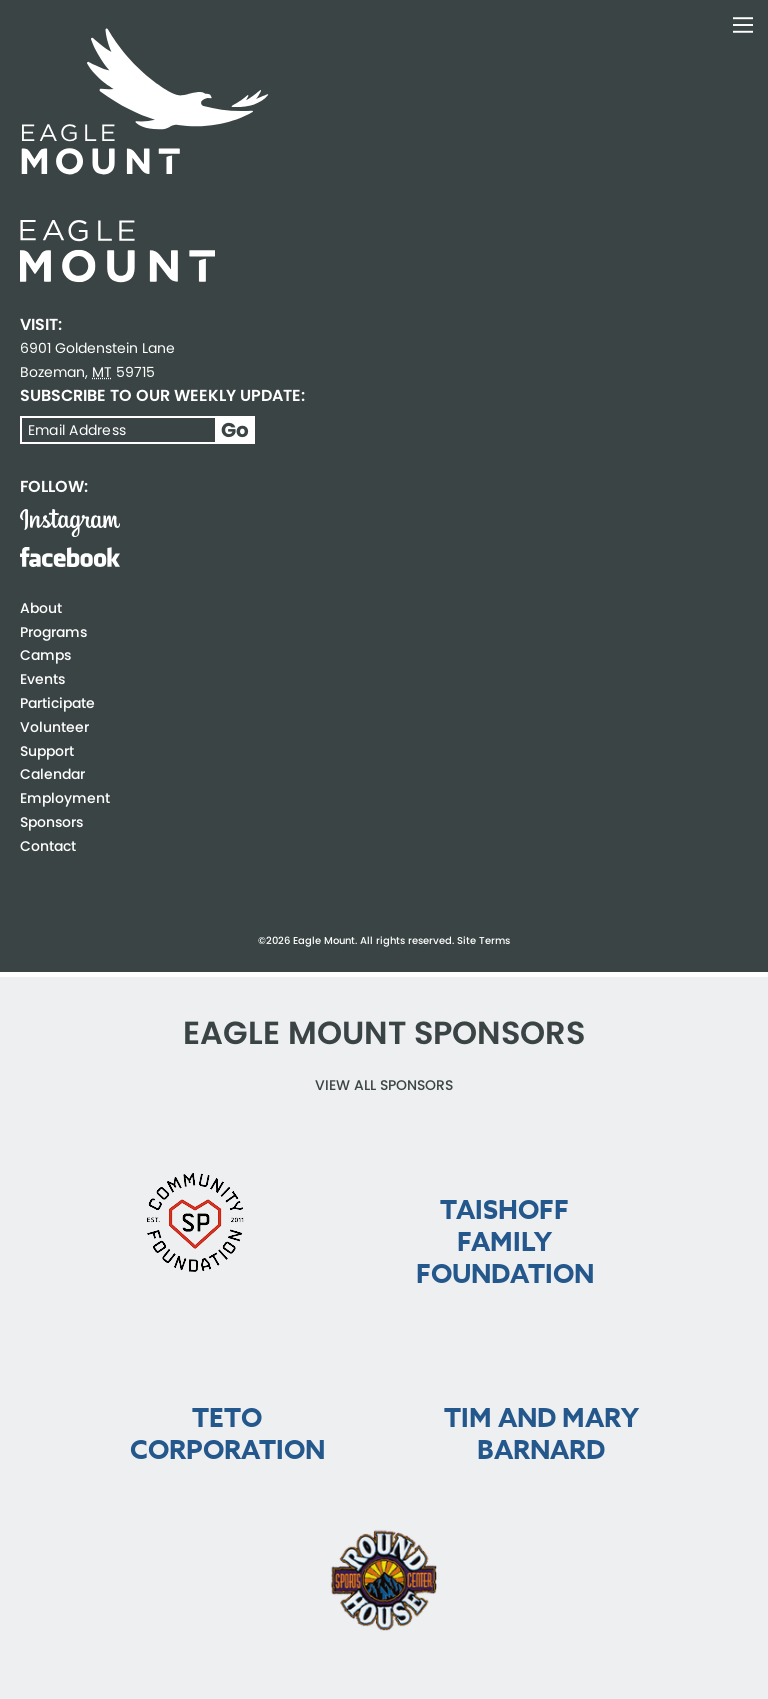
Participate (57, 703)
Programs (53, 632)
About (41, 608)
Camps (45, 655)
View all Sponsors (384, 1085)
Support (47, 751)
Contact (48, 846)
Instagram (70, 523)
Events (42, 679)
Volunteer (54, 727)
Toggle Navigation (743, 25)
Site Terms (483, 940)
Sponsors (51, 822)
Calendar (52, 774)
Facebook (70, 557)
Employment (65, 798)
